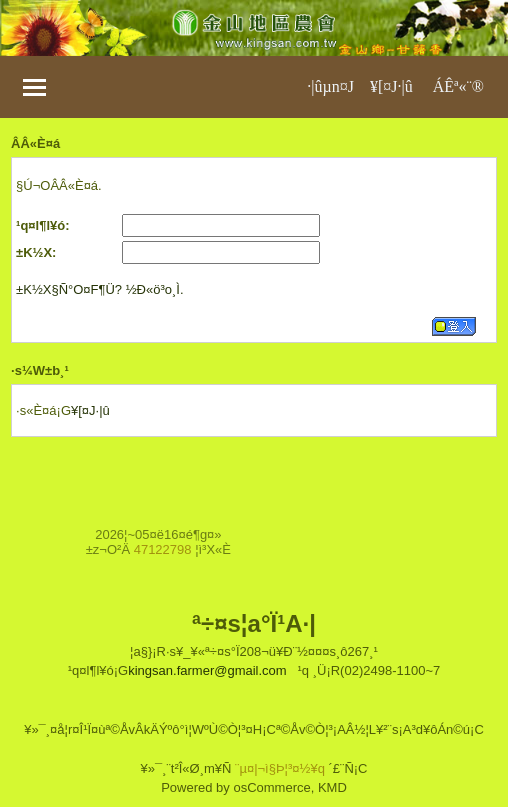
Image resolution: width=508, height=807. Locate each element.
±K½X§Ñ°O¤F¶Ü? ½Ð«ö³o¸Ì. (99, 289)
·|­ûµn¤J (330, 86)
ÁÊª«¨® (458, 86)
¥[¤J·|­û (391, 86)
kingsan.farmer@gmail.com (207, 670)
